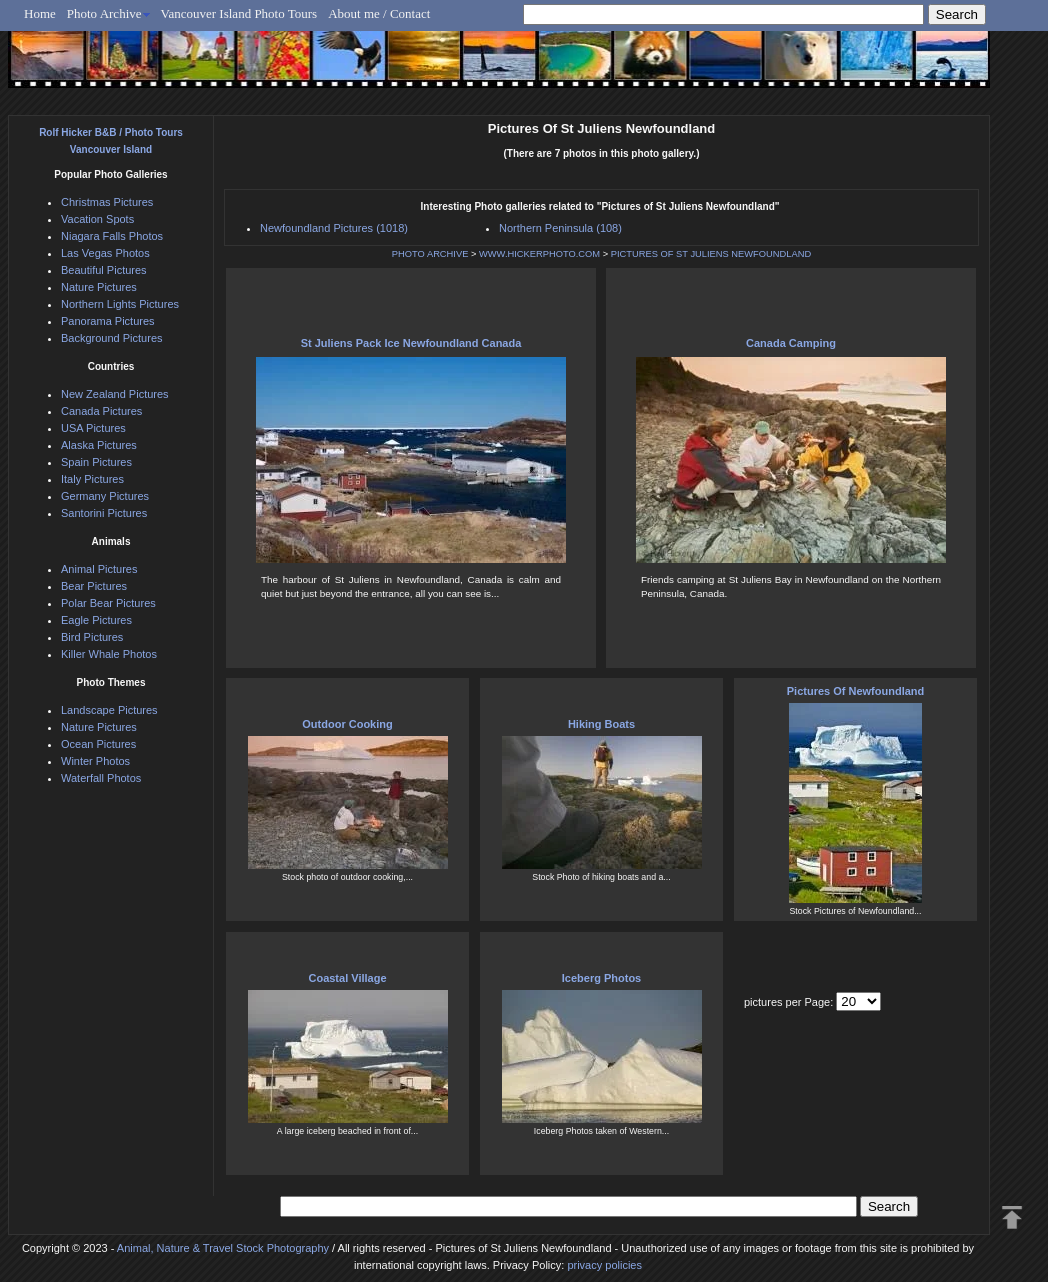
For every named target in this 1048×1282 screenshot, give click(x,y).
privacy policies (604, 1265)
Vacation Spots (97, 219)
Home (40, 13)
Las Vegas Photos (105, 253)
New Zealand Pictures (115, 394)
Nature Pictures (99, 287)
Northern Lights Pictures (120, 304)
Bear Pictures (94, 586)
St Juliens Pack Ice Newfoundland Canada (411, 343)
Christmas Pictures (107, 202)
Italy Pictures (92, 479)
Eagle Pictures (96, 620)
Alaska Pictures (99, 445)
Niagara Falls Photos (112, 236)
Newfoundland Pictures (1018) (334, 228)
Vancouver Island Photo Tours (239, 13)
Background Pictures (112, 338)
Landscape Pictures (109, 710)
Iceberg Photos (601, 978)
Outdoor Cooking (347, 724)
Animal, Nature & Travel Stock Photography (223, 1248)
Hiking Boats (601, 724)
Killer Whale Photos (109, 654)
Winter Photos (95, 761)
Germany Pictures (105, 496)
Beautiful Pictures (104, 270)
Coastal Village (347, 978)
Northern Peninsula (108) (560, 228)
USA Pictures (93, 428)
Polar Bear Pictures (108, 603)
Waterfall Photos (101, 778)
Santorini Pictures (104, 513)
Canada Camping (791, 343)
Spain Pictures (96, 462)
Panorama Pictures (108, 321)
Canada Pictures (101, 411)
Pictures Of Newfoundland (856, 691)
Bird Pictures (92, 637)
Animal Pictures (99, 569)
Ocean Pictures (98, 744)
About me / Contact (379, 13)
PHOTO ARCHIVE (430, 254)
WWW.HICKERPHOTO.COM (539, 254)
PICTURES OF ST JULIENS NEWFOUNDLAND (711, 254)
